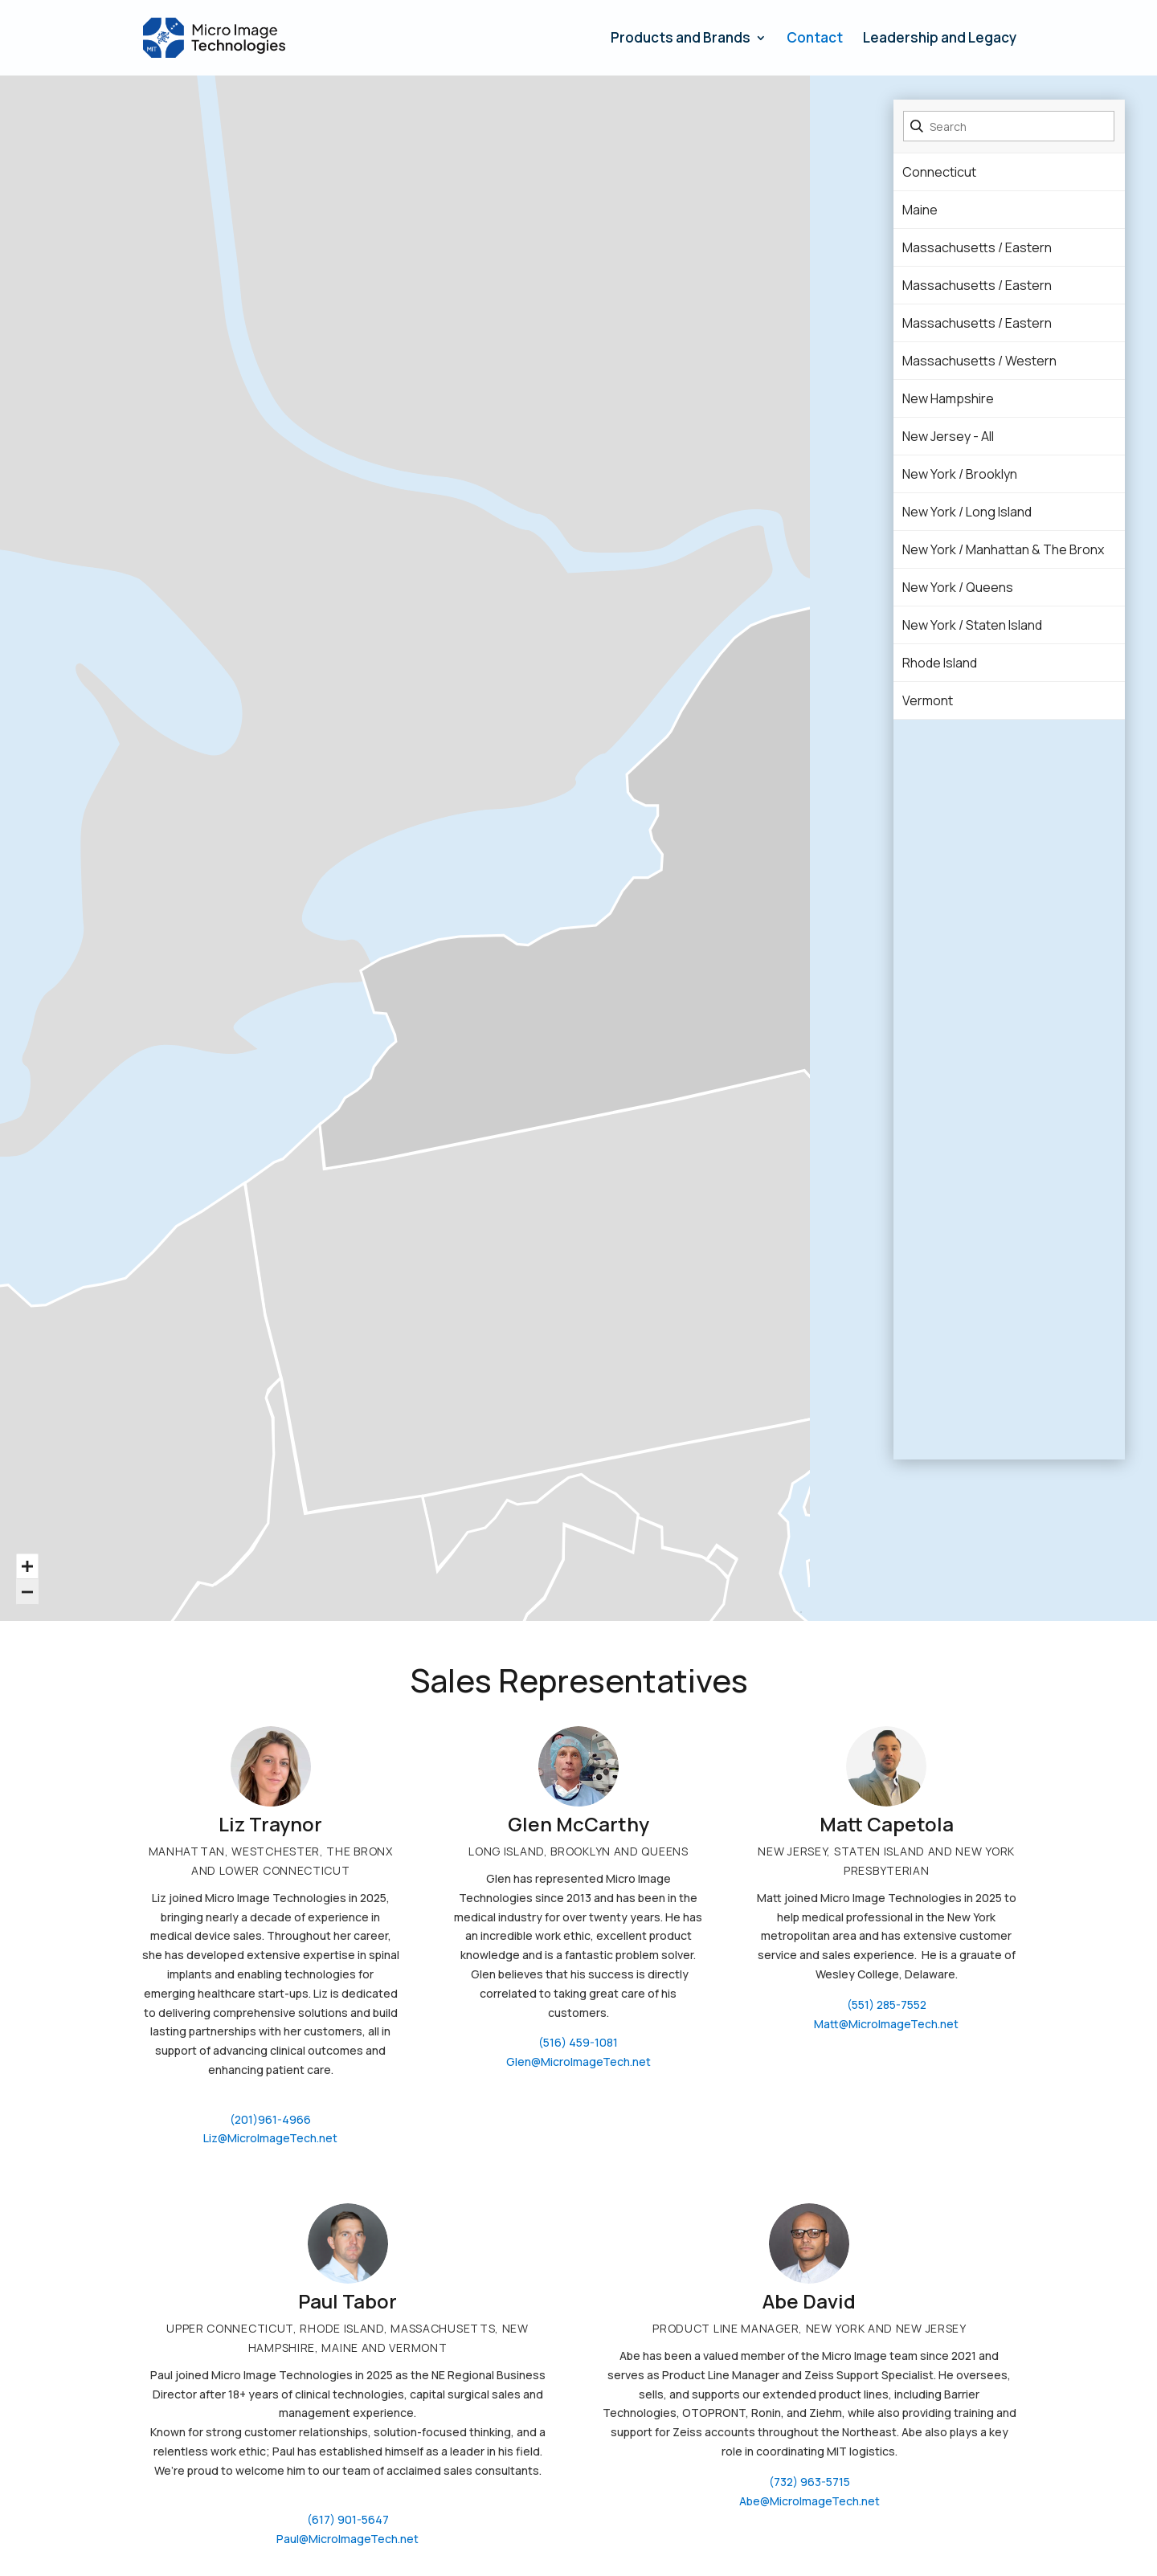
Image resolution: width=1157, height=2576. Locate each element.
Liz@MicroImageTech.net (270, 2137)
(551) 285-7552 (886, 2004)
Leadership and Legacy (939, 39)
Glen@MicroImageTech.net (578, 2061)
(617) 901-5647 (348, 2519)
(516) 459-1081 (578, 2042)
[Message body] (347, 2423)
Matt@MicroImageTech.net (886, 2023)
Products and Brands (680, 39)
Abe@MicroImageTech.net (809, 2501)
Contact (815, 39)
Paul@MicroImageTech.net (347, 2538)
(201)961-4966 (270, 2119)
